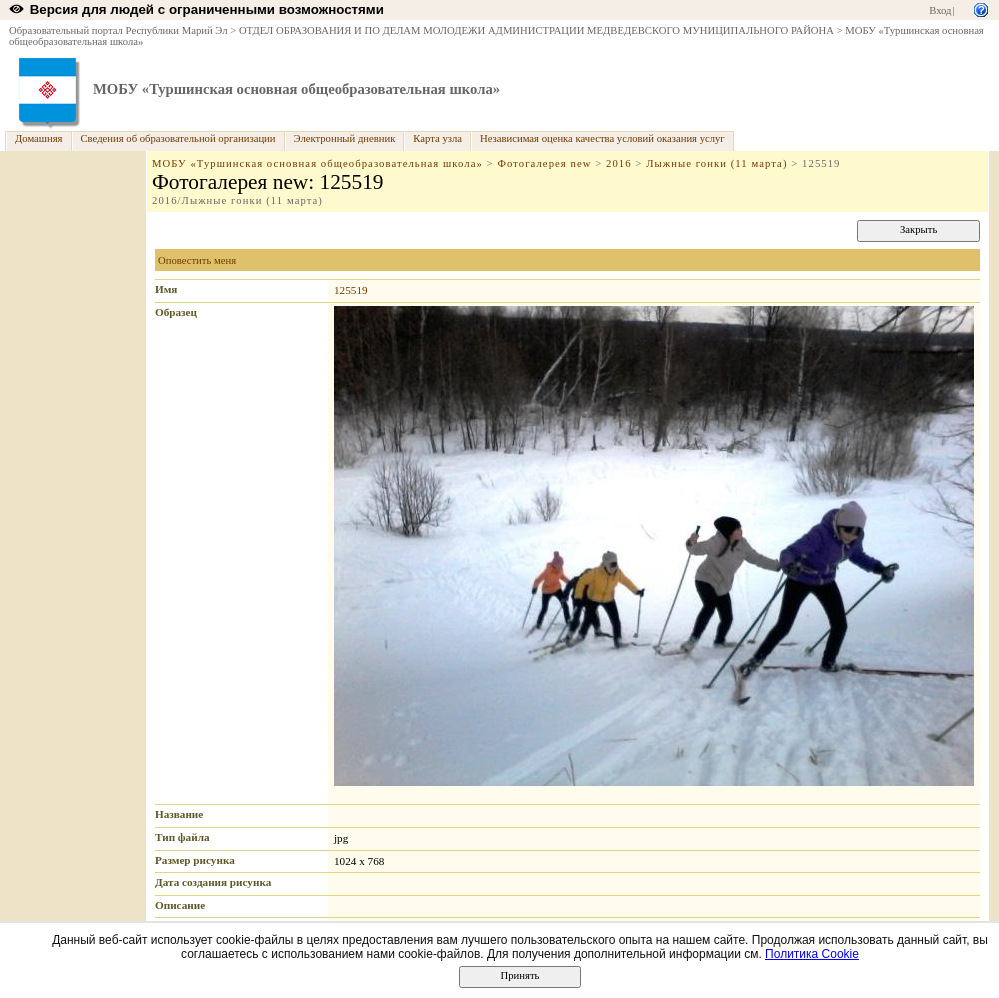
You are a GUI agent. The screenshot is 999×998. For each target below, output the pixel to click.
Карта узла (437, 138)
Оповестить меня (197, 260)
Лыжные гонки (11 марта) (716, 163)
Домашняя (39, 138)
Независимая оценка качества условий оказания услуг (602, 138)
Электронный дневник (345, 138)
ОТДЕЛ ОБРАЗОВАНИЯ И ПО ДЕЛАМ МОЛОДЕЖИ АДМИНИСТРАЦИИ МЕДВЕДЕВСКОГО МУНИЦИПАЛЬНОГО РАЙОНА (536, 30)
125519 (351, 290)
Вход (940, 10)
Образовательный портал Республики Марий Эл (118, 30)
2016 (619, 163)
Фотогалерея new (544, 163)
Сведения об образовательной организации (178, 138)
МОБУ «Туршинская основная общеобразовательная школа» (296, 89)
